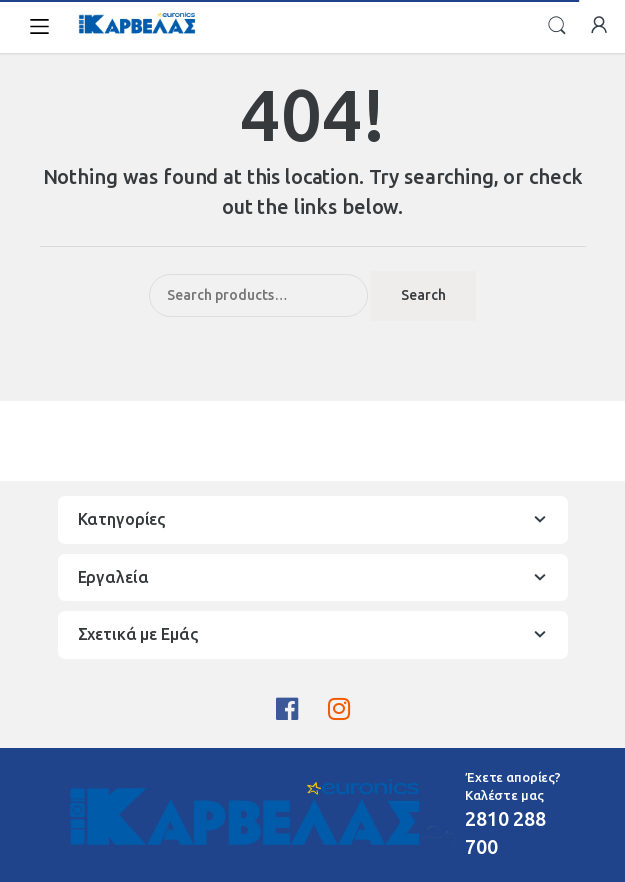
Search (557, 26)
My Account (599, 26)
